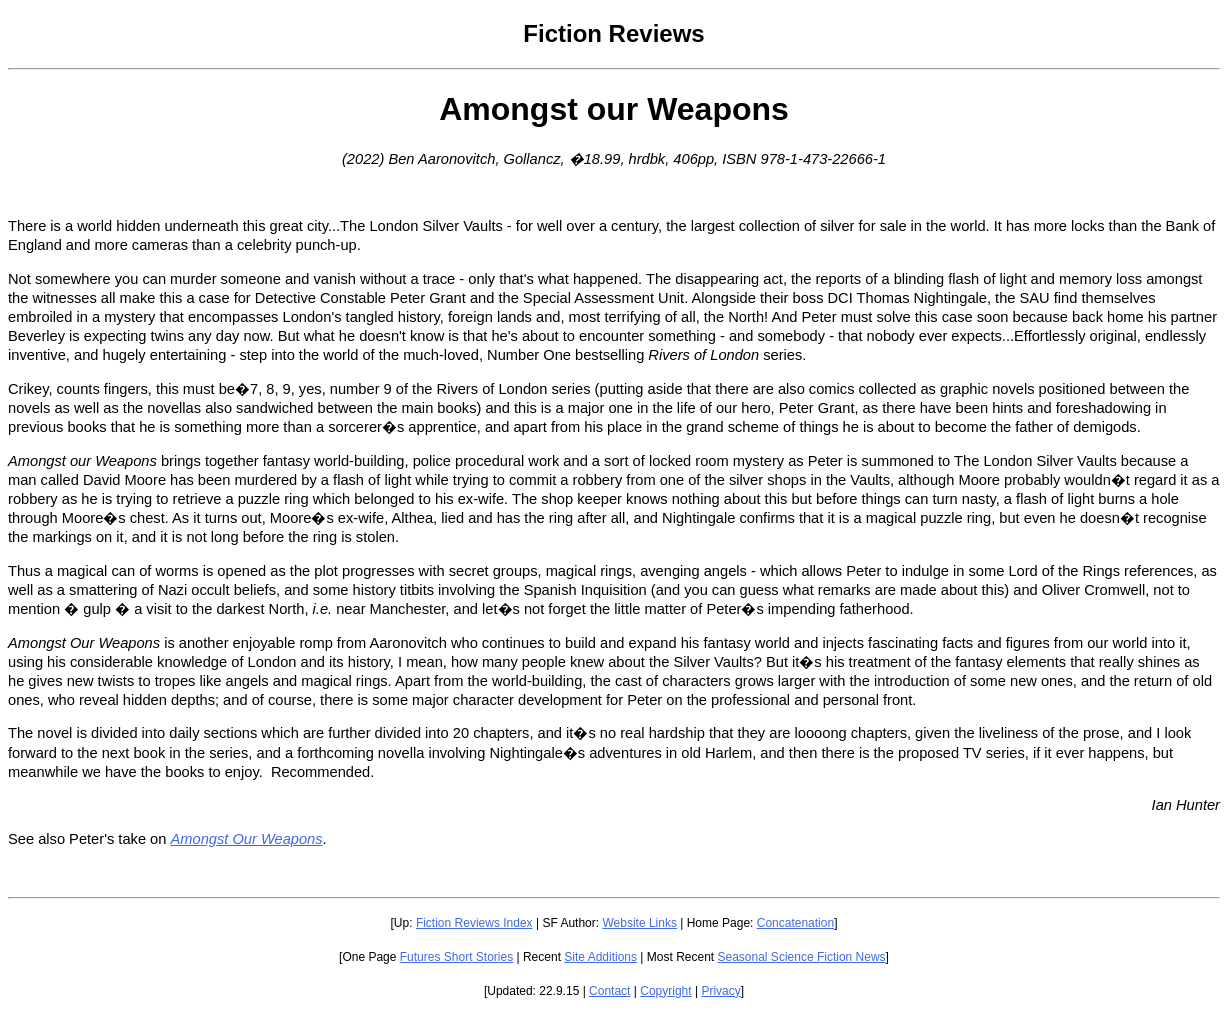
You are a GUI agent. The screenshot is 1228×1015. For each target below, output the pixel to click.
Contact (609, 991)
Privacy (720, 991)
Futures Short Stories (456, 957)
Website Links (639, 923)
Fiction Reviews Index (474, 923)
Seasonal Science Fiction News (802, 957)
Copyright (665, 991)
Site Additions (600, 957)
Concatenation (795, 923)
